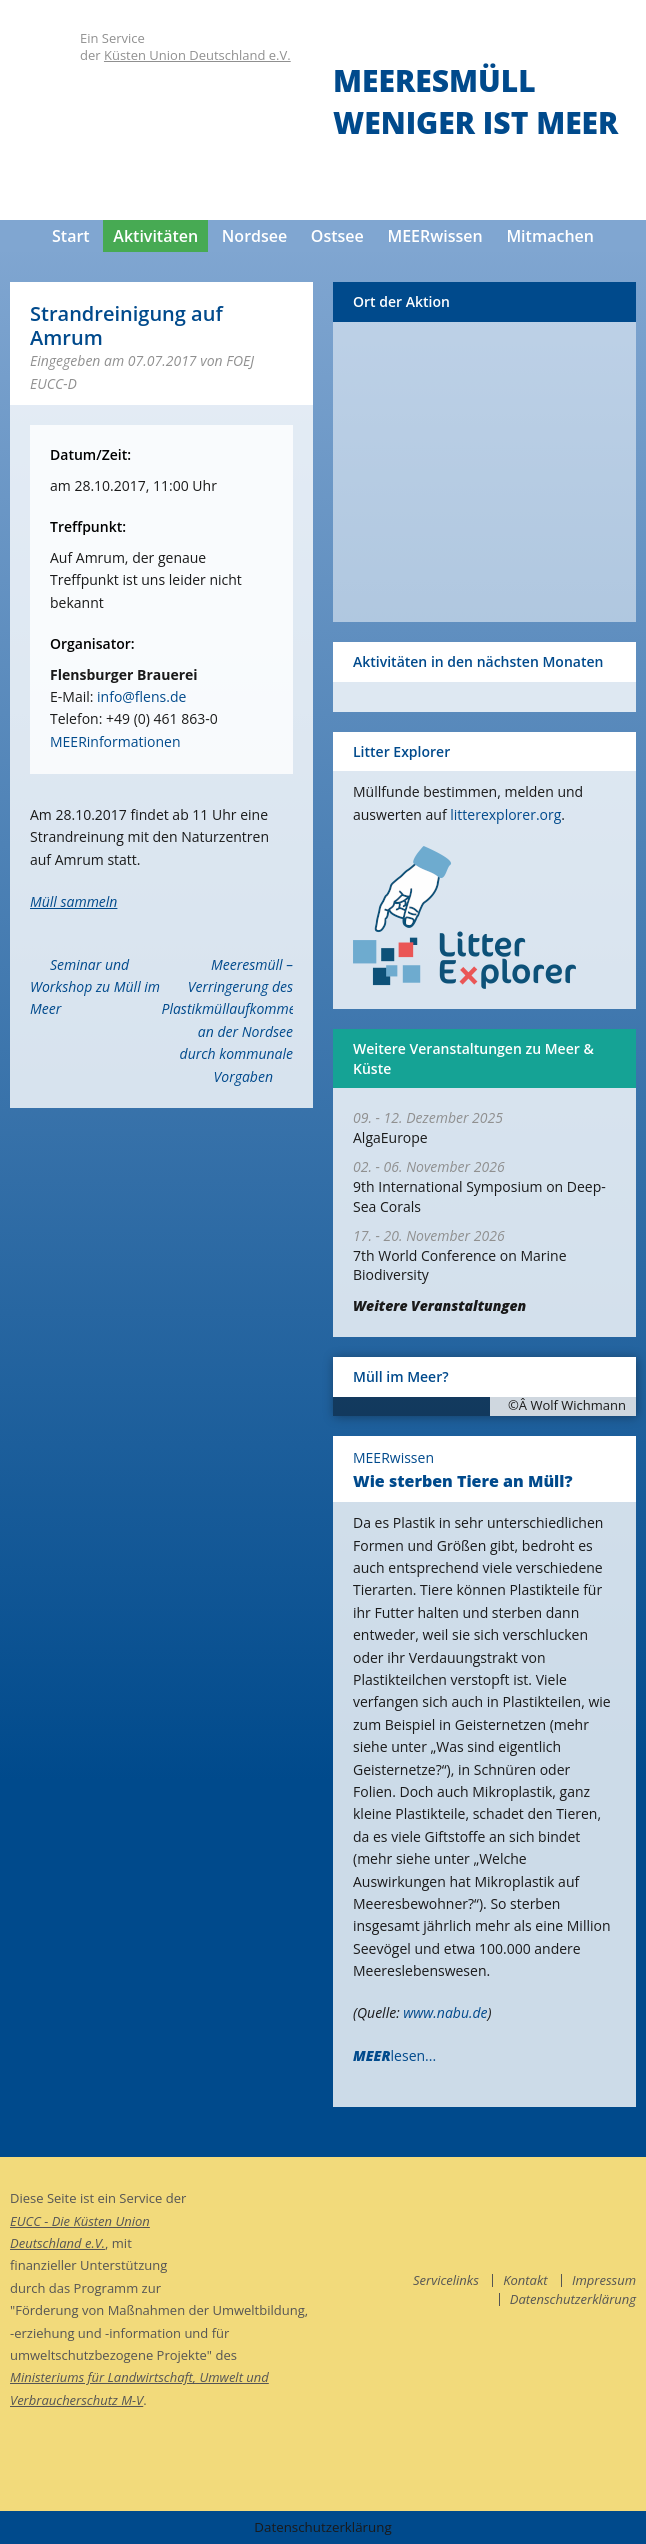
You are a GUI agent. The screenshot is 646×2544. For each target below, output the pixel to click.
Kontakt (525, 2280)
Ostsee (337, 236)
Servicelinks (446, 2280)
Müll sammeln (73, 901)
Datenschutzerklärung (573, 2299)
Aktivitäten (155, 236)
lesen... (394, 2055)
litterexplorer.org (505, 814)
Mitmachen (550, 236)
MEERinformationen (115, 741)
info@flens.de (141, 696)
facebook (581, 2202)
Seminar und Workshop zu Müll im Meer (95, 987)
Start (71, 236)
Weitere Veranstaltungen (439, 1305)
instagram (621, 2202)
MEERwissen (434, 236)
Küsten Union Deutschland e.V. (197, 55)
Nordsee (254, 236)
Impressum (604, 2280)
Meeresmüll (434, 80)
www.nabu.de (445, 2012)
